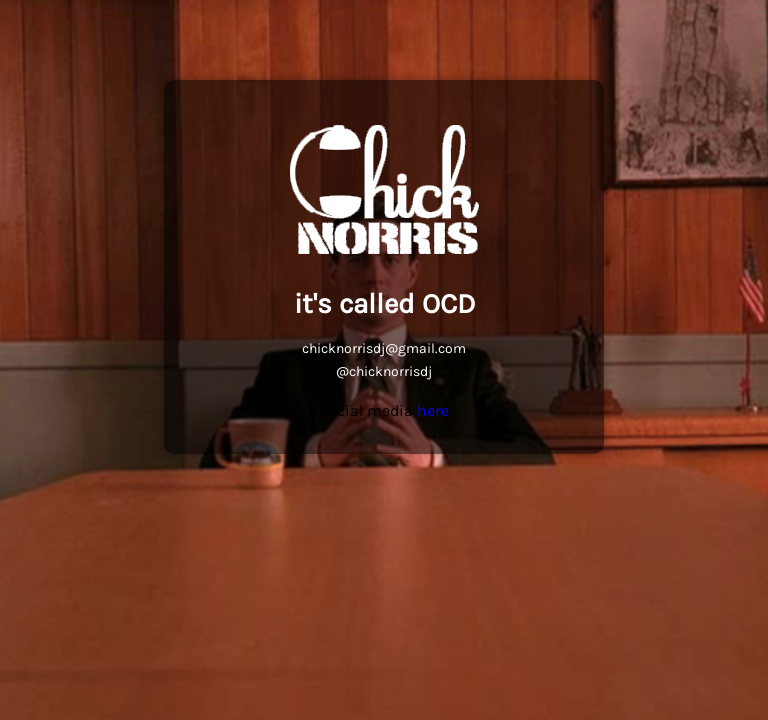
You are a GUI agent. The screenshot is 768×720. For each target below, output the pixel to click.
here (433, 410)
